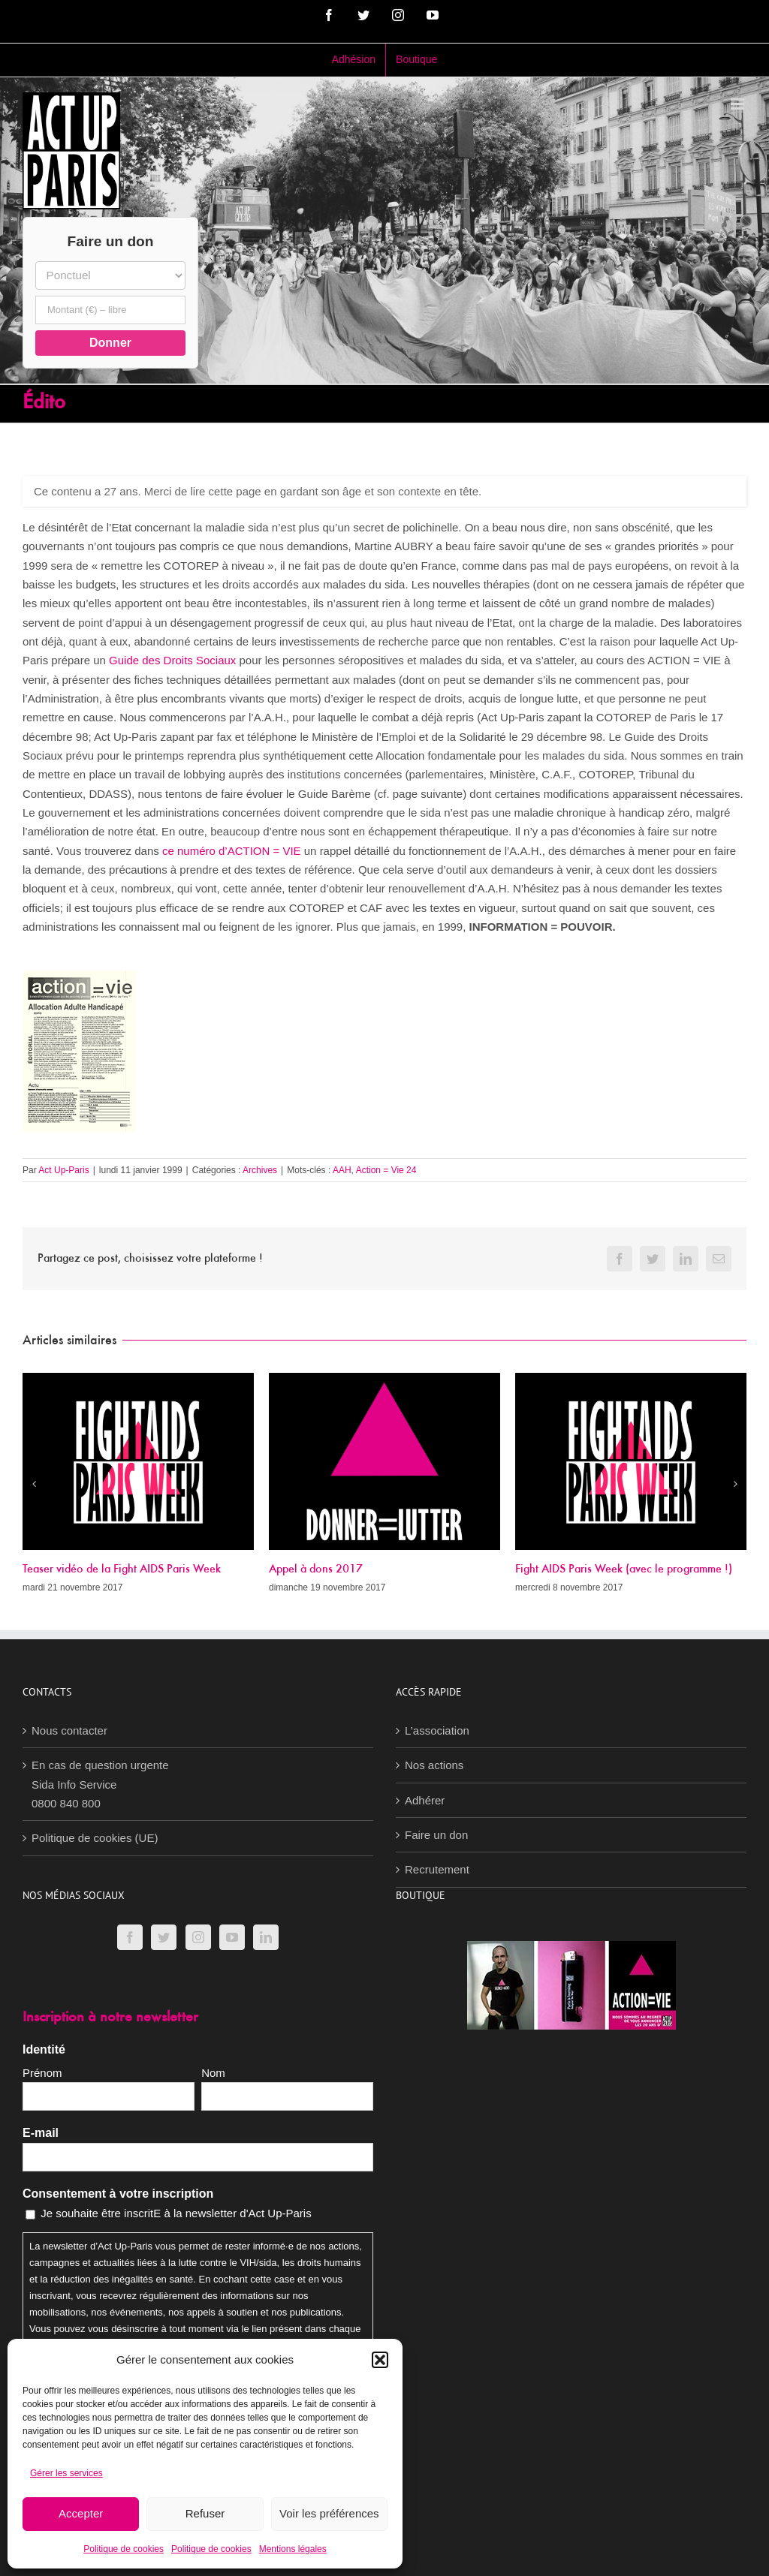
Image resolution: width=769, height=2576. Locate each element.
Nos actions (434, 1765)
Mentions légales (293, 2549)
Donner (110, 342)
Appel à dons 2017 (316, 1569)
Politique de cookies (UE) (95, 1837)
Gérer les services (66, 2473)
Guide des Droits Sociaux (172, 660)
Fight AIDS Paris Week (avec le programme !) (623, 1569)
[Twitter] (163, 1937)
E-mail (41, 2132)
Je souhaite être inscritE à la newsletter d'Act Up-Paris (176, 2213)
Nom (213, 2072)
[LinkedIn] (266, 1937)
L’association (437, 1730)
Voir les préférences (329, 2513)
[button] (380, 2359)
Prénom (42, 2072)
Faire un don (436, 1834)
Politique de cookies (123, 2549)
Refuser (205, 2513)
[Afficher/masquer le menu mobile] (738, 104)
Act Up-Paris (63, 1170)
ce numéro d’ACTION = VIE (231, 850)
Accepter (81, 2513)
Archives (260, 1170)
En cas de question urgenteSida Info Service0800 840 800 (100, 1784)
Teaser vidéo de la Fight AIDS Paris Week (122, 1569)
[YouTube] (232, 1937)
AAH (342, 1170)
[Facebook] (130, 1937)
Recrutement (437, 1869)
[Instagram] (198, 1937)
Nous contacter (69, 1730)
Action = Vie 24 (386, 1170)
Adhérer (425, 1800)
